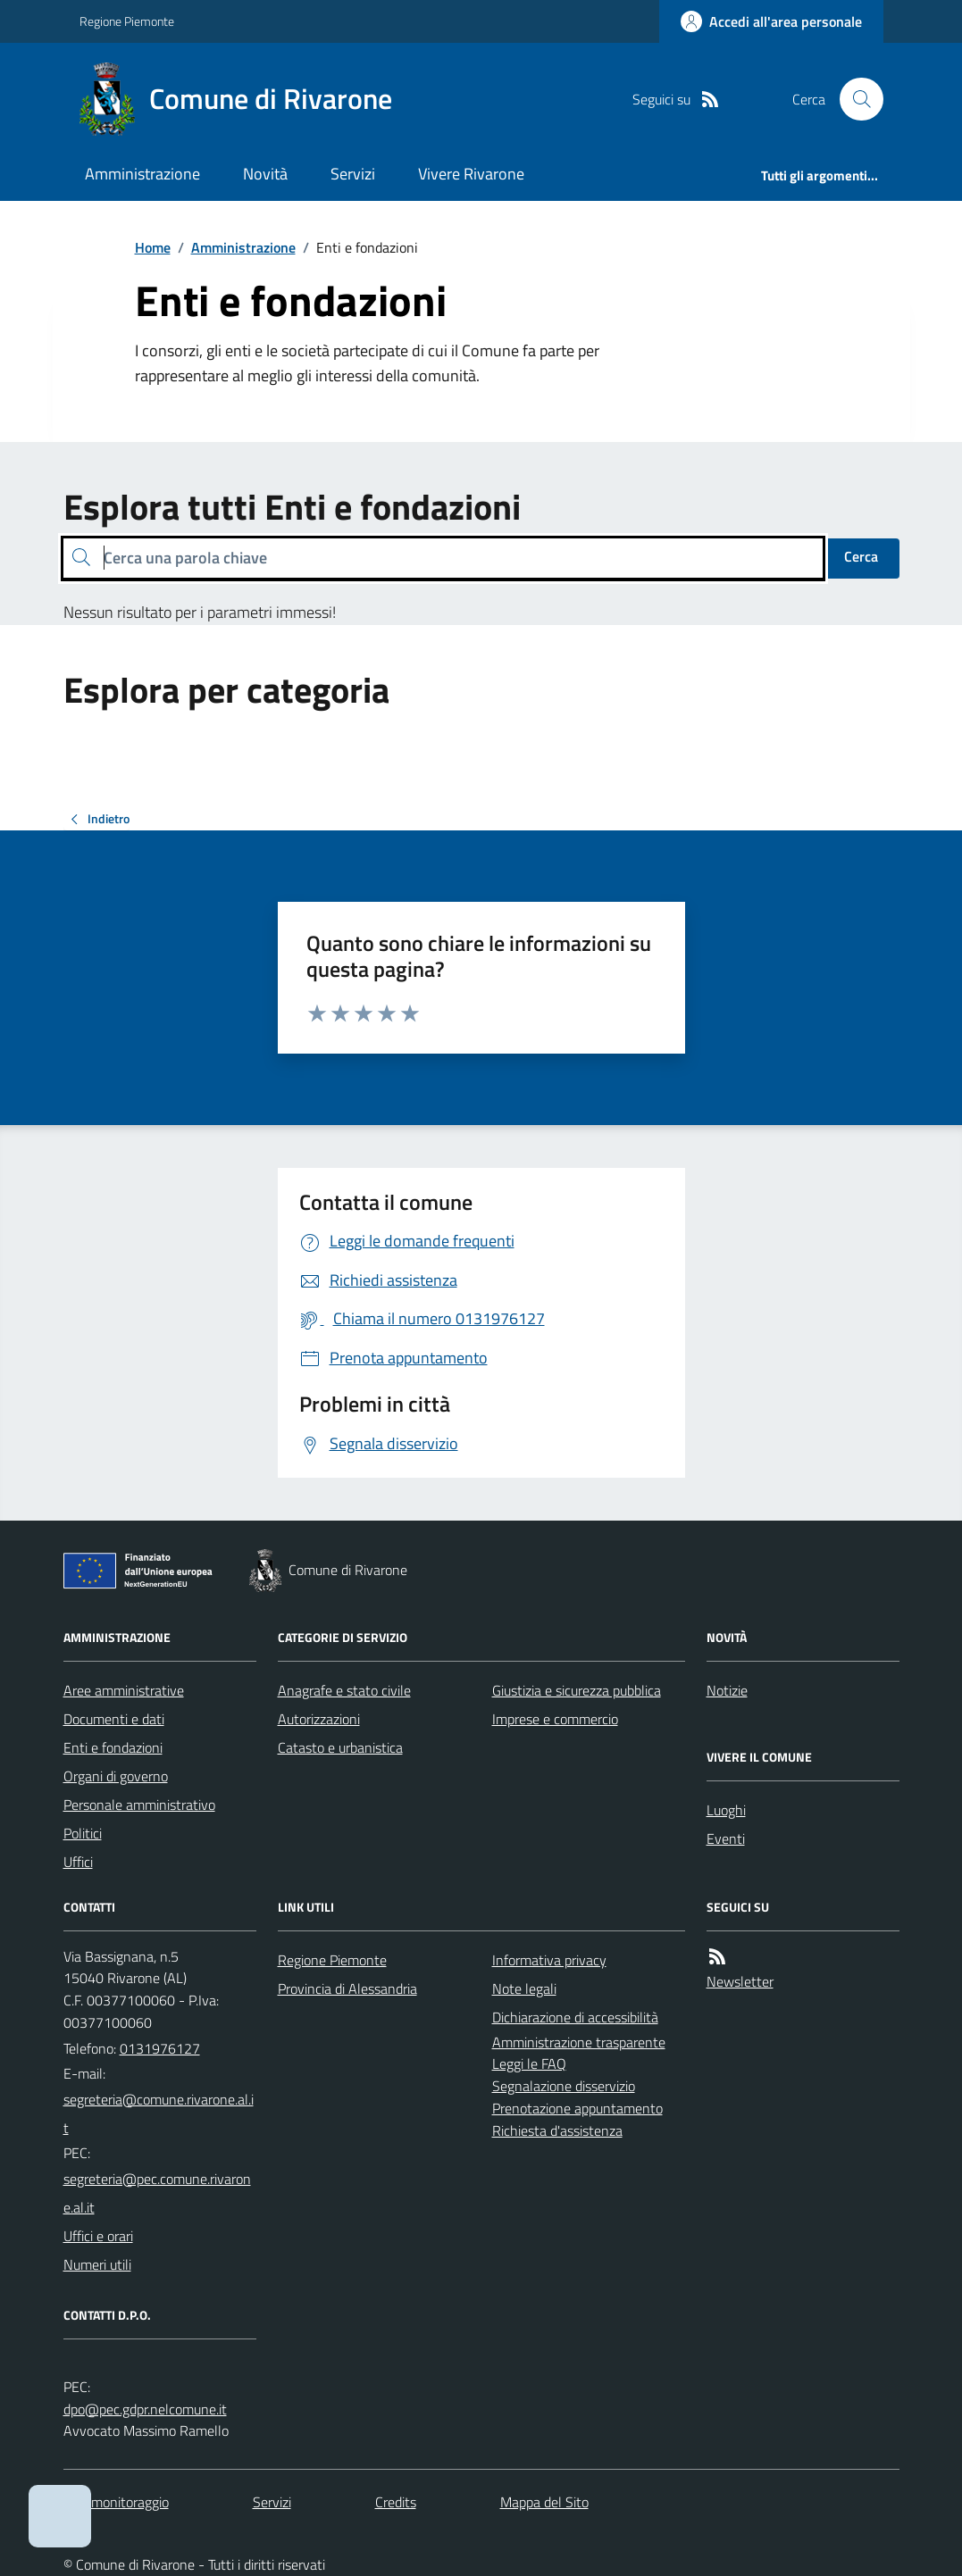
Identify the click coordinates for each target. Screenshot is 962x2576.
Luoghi (726, 1810)
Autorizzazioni (319, 1719)
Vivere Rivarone (471, 174)
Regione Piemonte (126, 21)
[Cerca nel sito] (854, 99)
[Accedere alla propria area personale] (771, 21)
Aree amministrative (123, 1690)
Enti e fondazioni (113, 1747)
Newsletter (740, 1981)
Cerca (861, 556)
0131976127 (160, 2048)
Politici (82, 1833)
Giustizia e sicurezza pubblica (576, 1690)
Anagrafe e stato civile (344, 1690)
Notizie (727, 1690)
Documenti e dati (113, 1719)
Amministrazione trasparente (578, 2042)
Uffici (78, 1861)
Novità (265, 174)
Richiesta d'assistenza (557, 2130)
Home (153, 247)
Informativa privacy (549, 1960)
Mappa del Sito (544, 2502)
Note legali (524, 1988)
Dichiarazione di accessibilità (575, 2017)
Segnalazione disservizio (563, 2086)
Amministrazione (142, 174)
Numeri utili (97, 2264)
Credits (395, 2502)
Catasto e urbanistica (340, 1747)
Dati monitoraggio (116, 2502)
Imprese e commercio (555, 1719)
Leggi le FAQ (529, 2063)
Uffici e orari (98, 2236)
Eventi (726, 1838)
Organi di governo (115, 1776)
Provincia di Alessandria (347, 1988)
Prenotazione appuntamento (577, 2108)
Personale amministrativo (139, 1804)
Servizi (352, 174)
